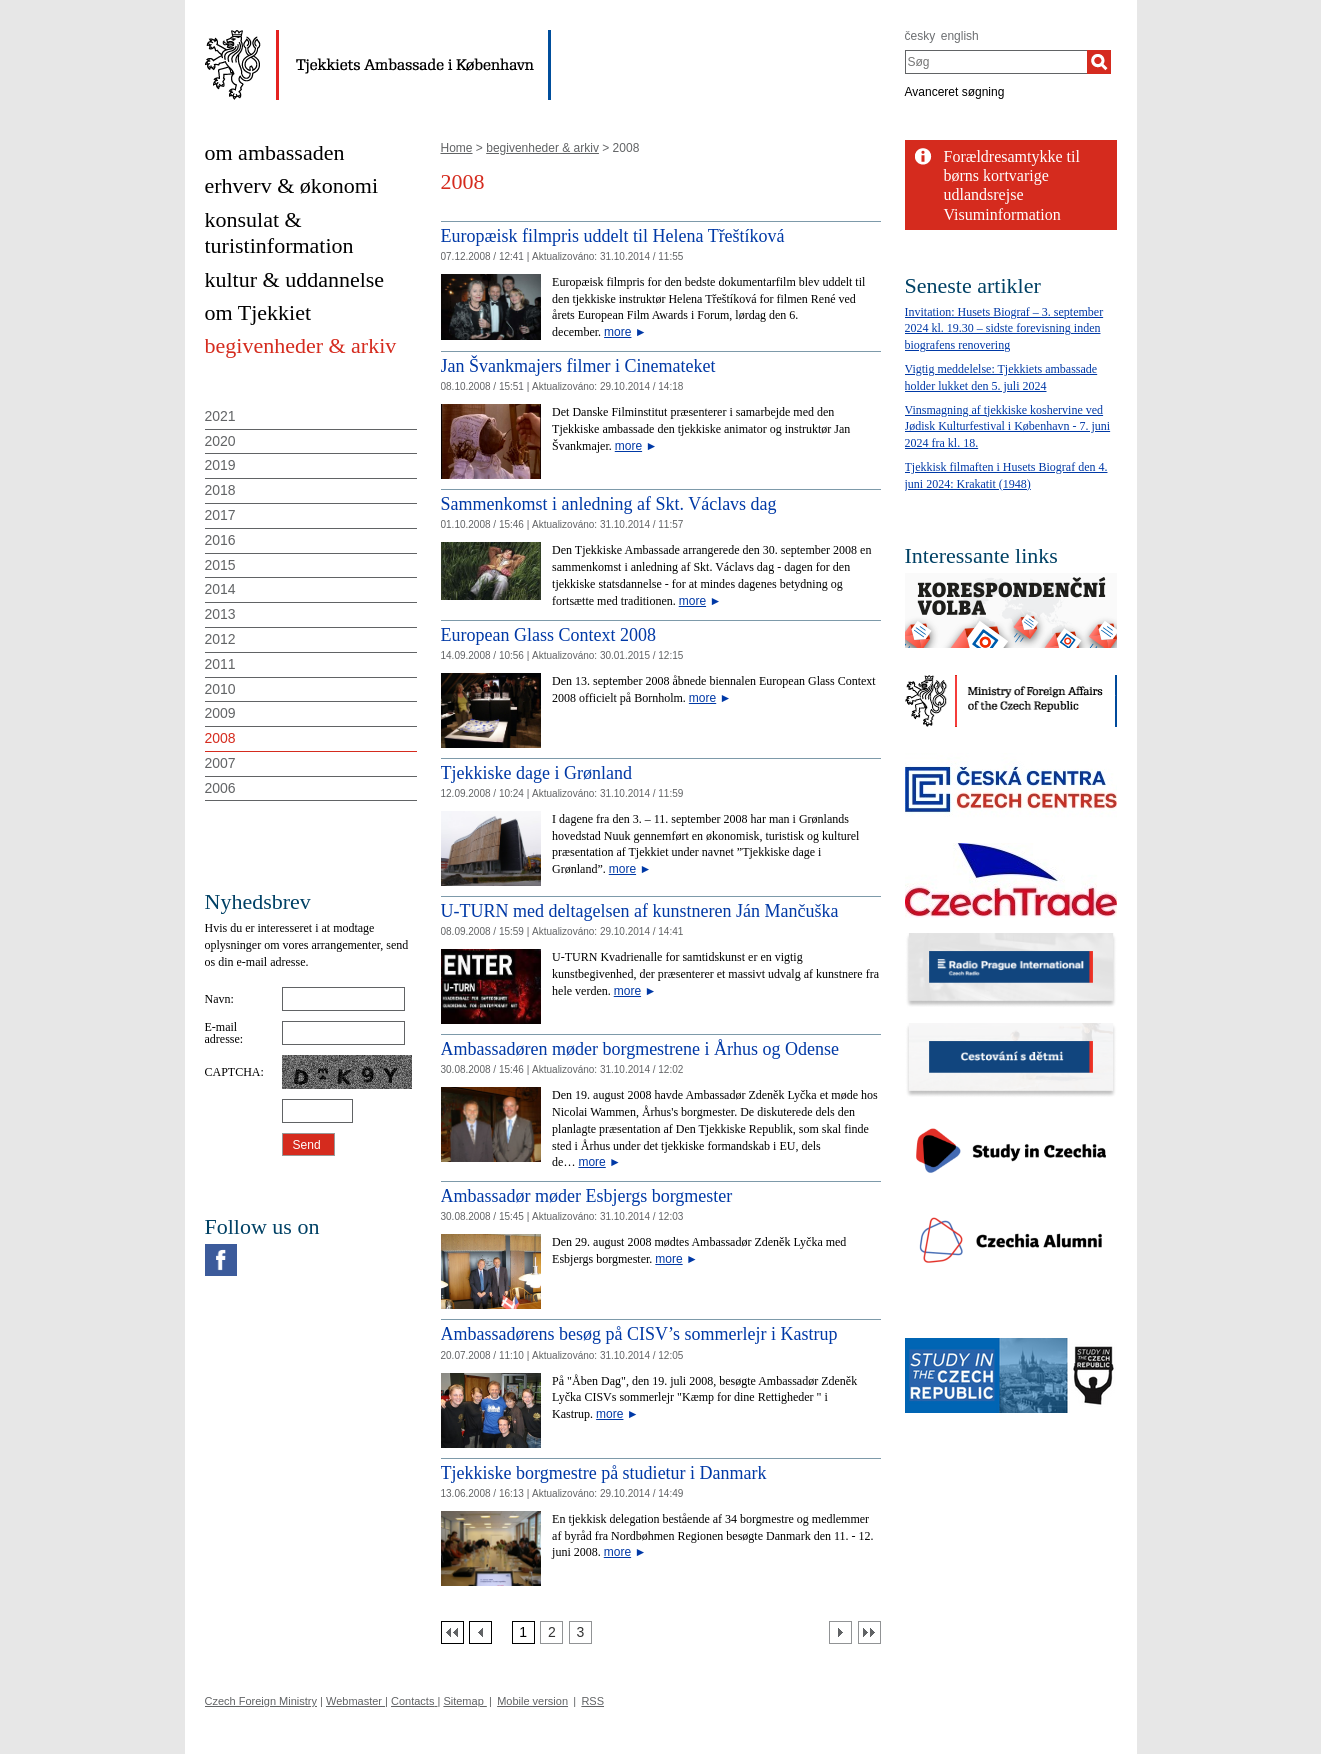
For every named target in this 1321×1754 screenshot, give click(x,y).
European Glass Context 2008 (548, 635)
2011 (220, 664)
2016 (220, 540)
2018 (220, 490)
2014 (220, 589)
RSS (592, 1701)
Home (457, 148)
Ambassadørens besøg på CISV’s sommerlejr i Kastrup (639, 1334)
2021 (220, 416)
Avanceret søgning (955, 92)
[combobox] (996, 62)
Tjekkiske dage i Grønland (536, 773)
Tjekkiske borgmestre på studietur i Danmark (604, 1473)
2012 (220, 639)
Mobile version (532, 1701)
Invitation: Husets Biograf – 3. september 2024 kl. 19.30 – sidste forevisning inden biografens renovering (1004, 329)
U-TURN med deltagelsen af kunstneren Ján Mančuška (640, 911)
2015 (220, 565)
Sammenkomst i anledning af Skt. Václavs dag (609, 504)
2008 (220, 738)
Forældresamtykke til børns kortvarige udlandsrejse (1012, 175)
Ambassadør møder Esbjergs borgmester (587, 1196)
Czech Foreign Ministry (261, 1701)
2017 (220, 515)
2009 (220, 713)
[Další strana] (840, 1632)
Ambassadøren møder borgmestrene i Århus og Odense (640, 1049)
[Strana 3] (580, 1632)
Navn (218, 999)
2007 (220, 763)
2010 (220, 689)
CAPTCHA (233, 1072)
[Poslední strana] (869, 1632)
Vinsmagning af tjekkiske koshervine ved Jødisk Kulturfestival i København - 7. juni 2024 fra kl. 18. (1008, 427)
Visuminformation (1002, 214)
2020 (220, 441)
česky (920, 36)
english (960, 36)
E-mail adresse (222, 1033)
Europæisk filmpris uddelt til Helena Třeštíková (613, 236)
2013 (220, 614)
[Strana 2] (551, 1632)
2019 (220, 465)
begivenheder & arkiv (542, 148)
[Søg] (1099, 62)
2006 (220, 788)
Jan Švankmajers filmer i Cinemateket (578, 366)
